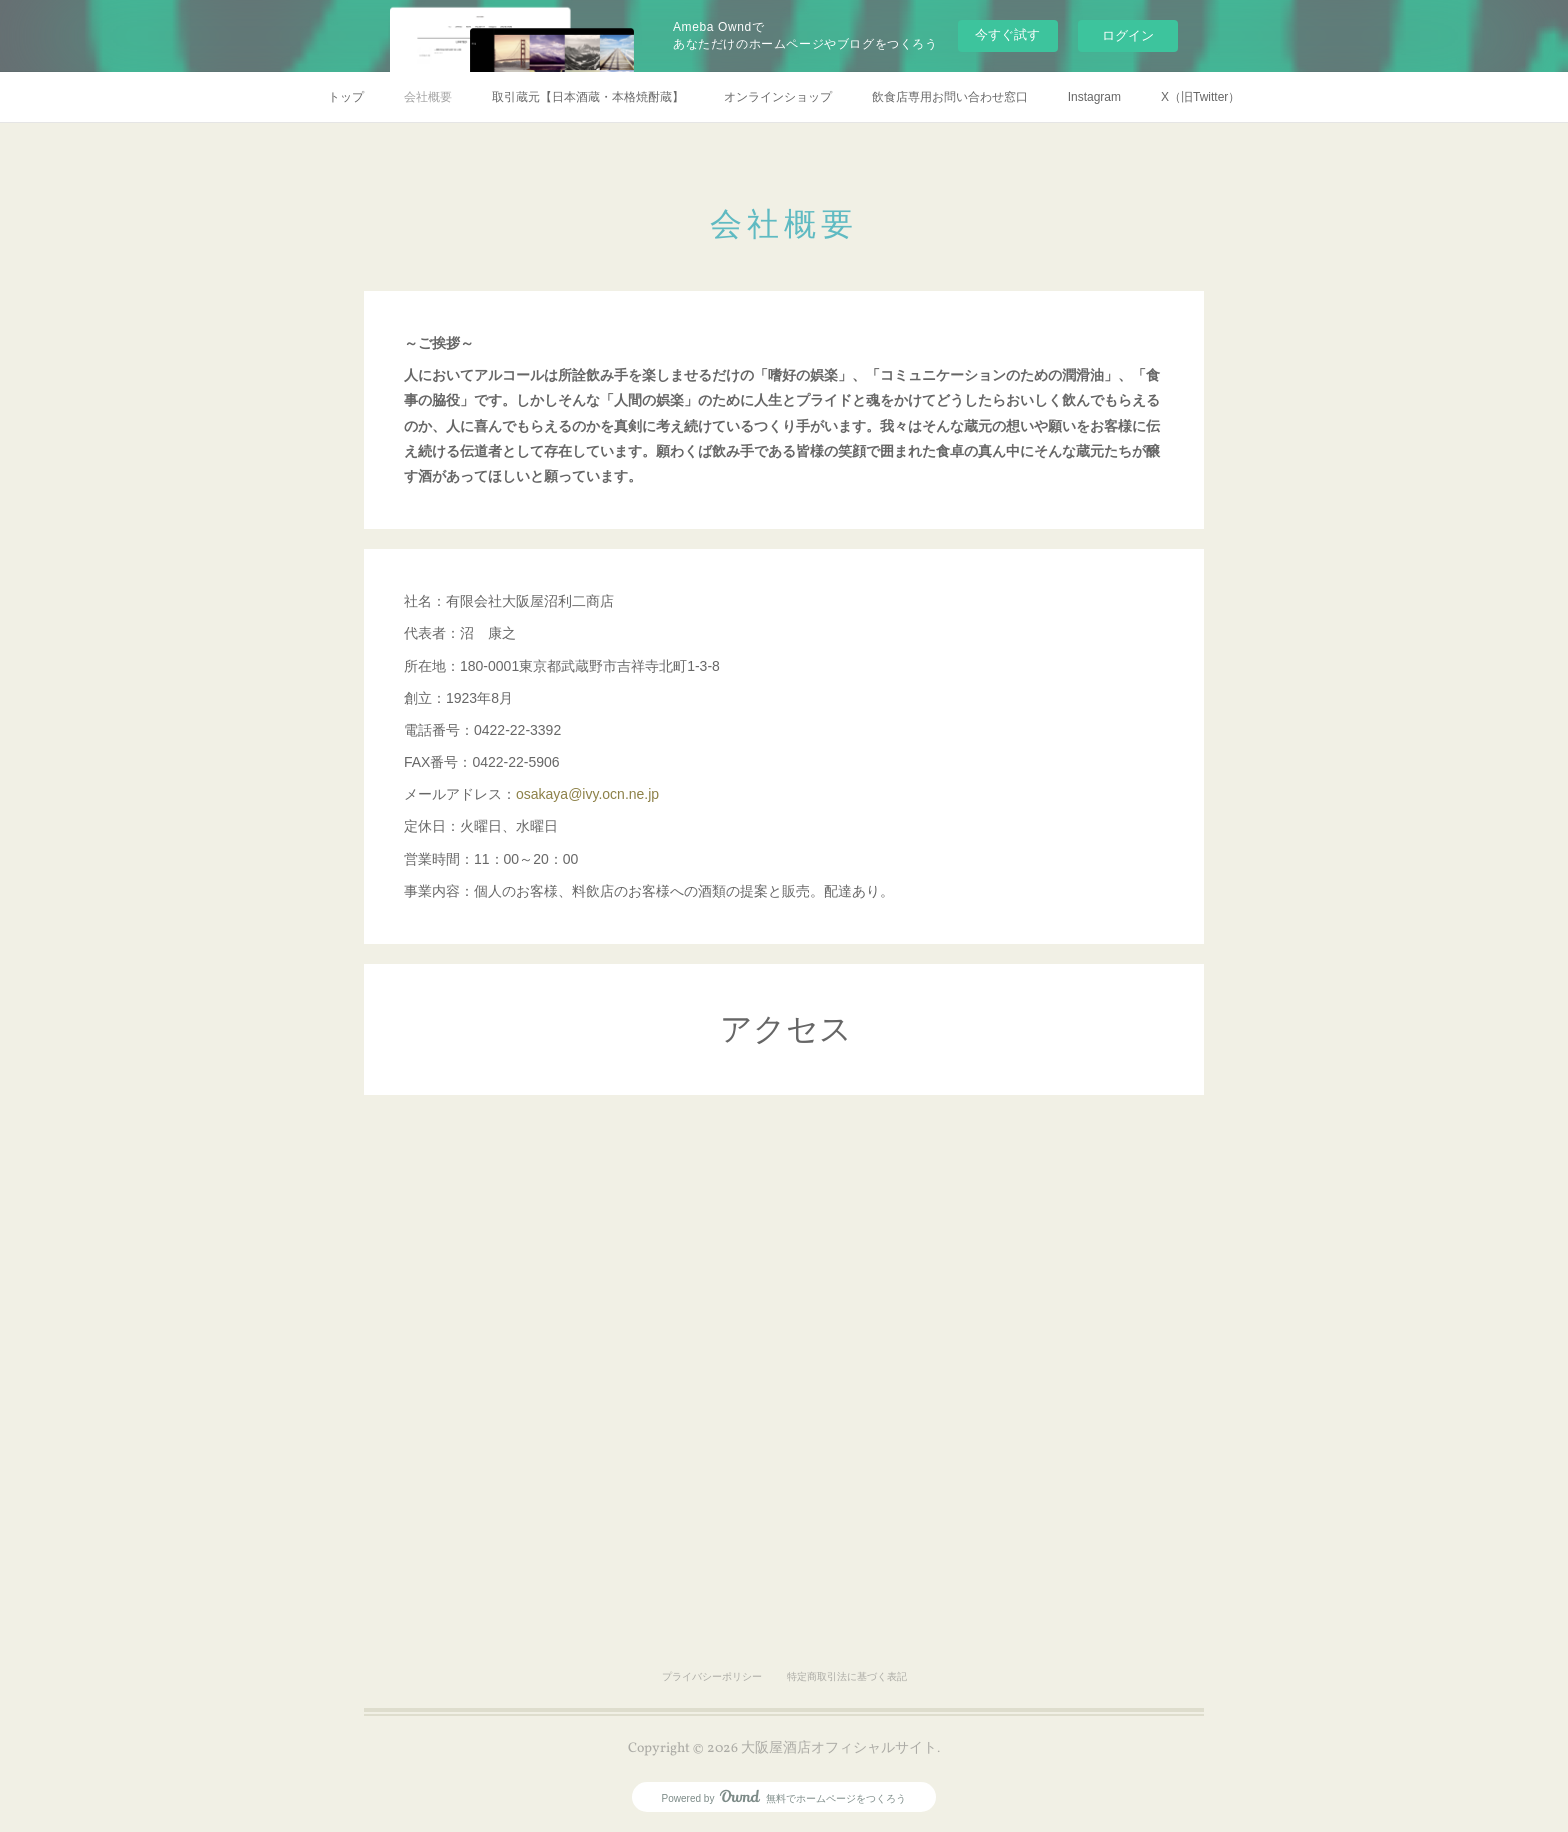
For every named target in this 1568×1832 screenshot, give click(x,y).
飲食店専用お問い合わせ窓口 (950, 97)
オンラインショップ (778, 97)
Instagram (1094, 97)
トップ (346, 97)
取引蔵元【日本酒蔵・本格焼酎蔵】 (588, 97)
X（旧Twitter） (1200, 97)
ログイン (1128, 35)
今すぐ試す (1007, 34)
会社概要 (428, 97)
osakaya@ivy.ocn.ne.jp (587, 794)
